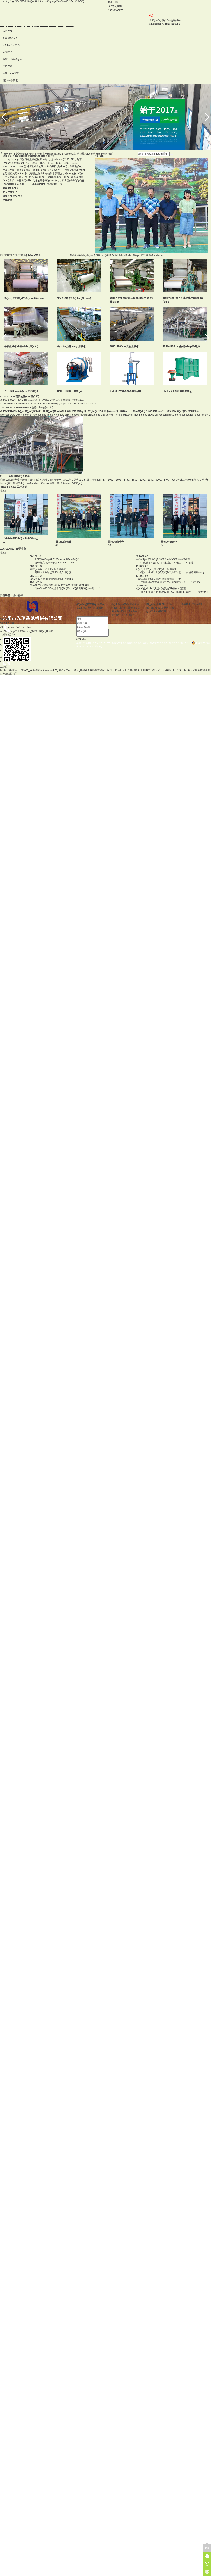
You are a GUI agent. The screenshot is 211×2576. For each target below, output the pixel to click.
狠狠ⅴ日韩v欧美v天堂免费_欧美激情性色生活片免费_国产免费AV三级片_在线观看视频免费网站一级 (55, 670)
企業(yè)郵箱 (115, 6)
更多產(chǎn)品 (154, 255)
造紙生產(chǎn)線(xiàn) (50, 153)
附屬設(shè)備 (87, 153)
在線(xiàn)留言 (11, 73)
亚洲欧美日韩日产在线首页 (125, 670)
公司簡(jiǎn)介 (10, 38)
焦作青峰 (18, 595)
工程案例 (7, 66)
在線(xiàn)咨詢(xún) (42, 407)
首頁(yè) (7, 31)
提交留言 (81, 639)
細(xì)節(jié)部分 (104, 153)
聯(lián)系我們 (10, 80)
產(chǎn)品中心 (11, 45)
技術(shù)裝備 (71, 153)
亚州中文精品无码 (150, 670)
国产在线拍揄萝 (8, 673)
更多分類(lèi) (128, 614)
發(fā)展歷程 (162, 607)
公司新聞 (197, 604)
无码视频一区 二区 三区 (174, 670)
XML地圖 (113, 2)
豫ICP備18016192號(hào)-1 (178, 642)
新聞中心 (7, 52)
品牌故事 (161, 611)
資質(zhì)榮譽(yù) (12, 59)
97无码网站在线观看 (198, 670)
